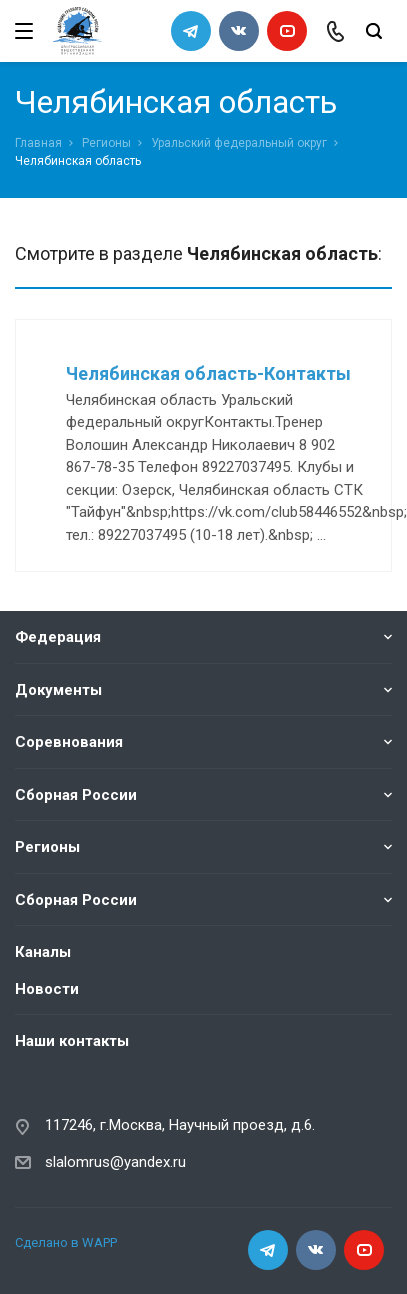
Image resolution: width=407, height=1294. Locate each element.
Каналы (43, 952)
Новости (47, 989)
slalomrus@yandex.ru (115, 1162)
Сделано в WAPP (66, 1242)
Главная (38, 143)
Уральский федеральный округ (239, 143)
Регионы (106, 143)
